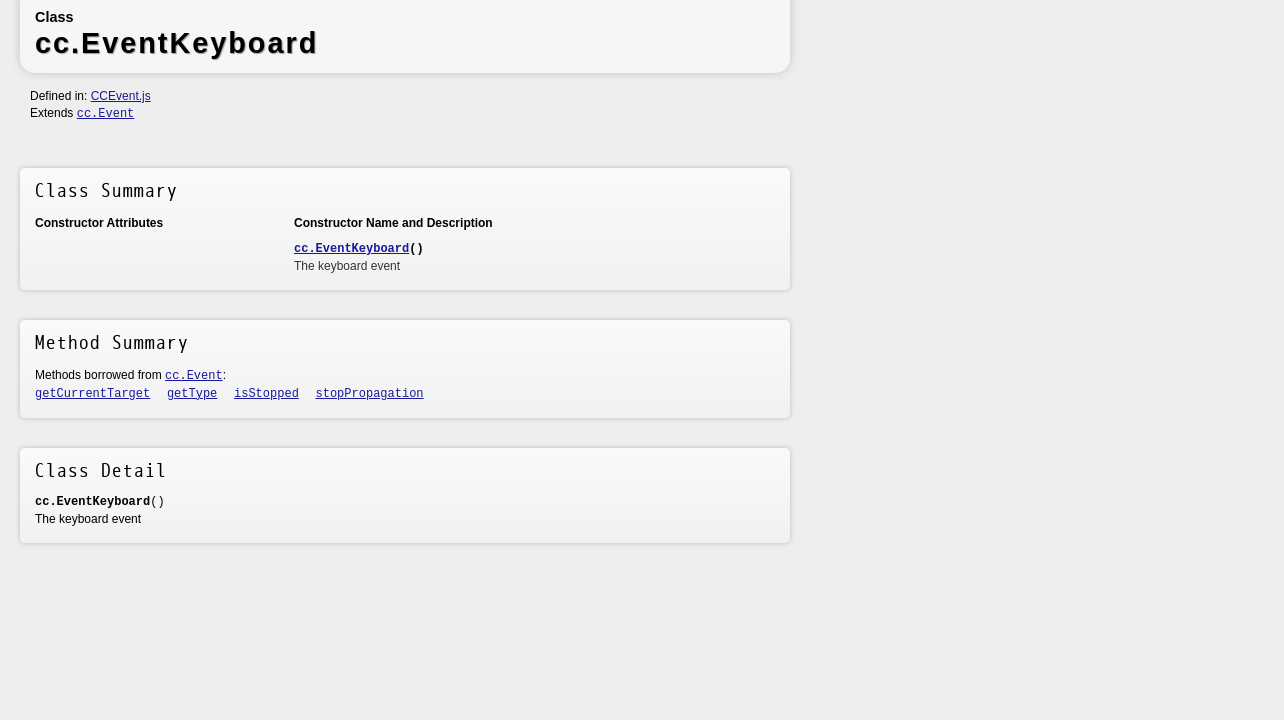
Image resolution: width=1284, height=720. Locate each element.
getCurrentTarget (92, 394)
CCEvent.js (121, 96)
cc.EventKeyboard (351, 249)
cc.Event (106, 114)
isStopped (266, 394)
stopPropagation (370, 394)
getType (192, 394)
